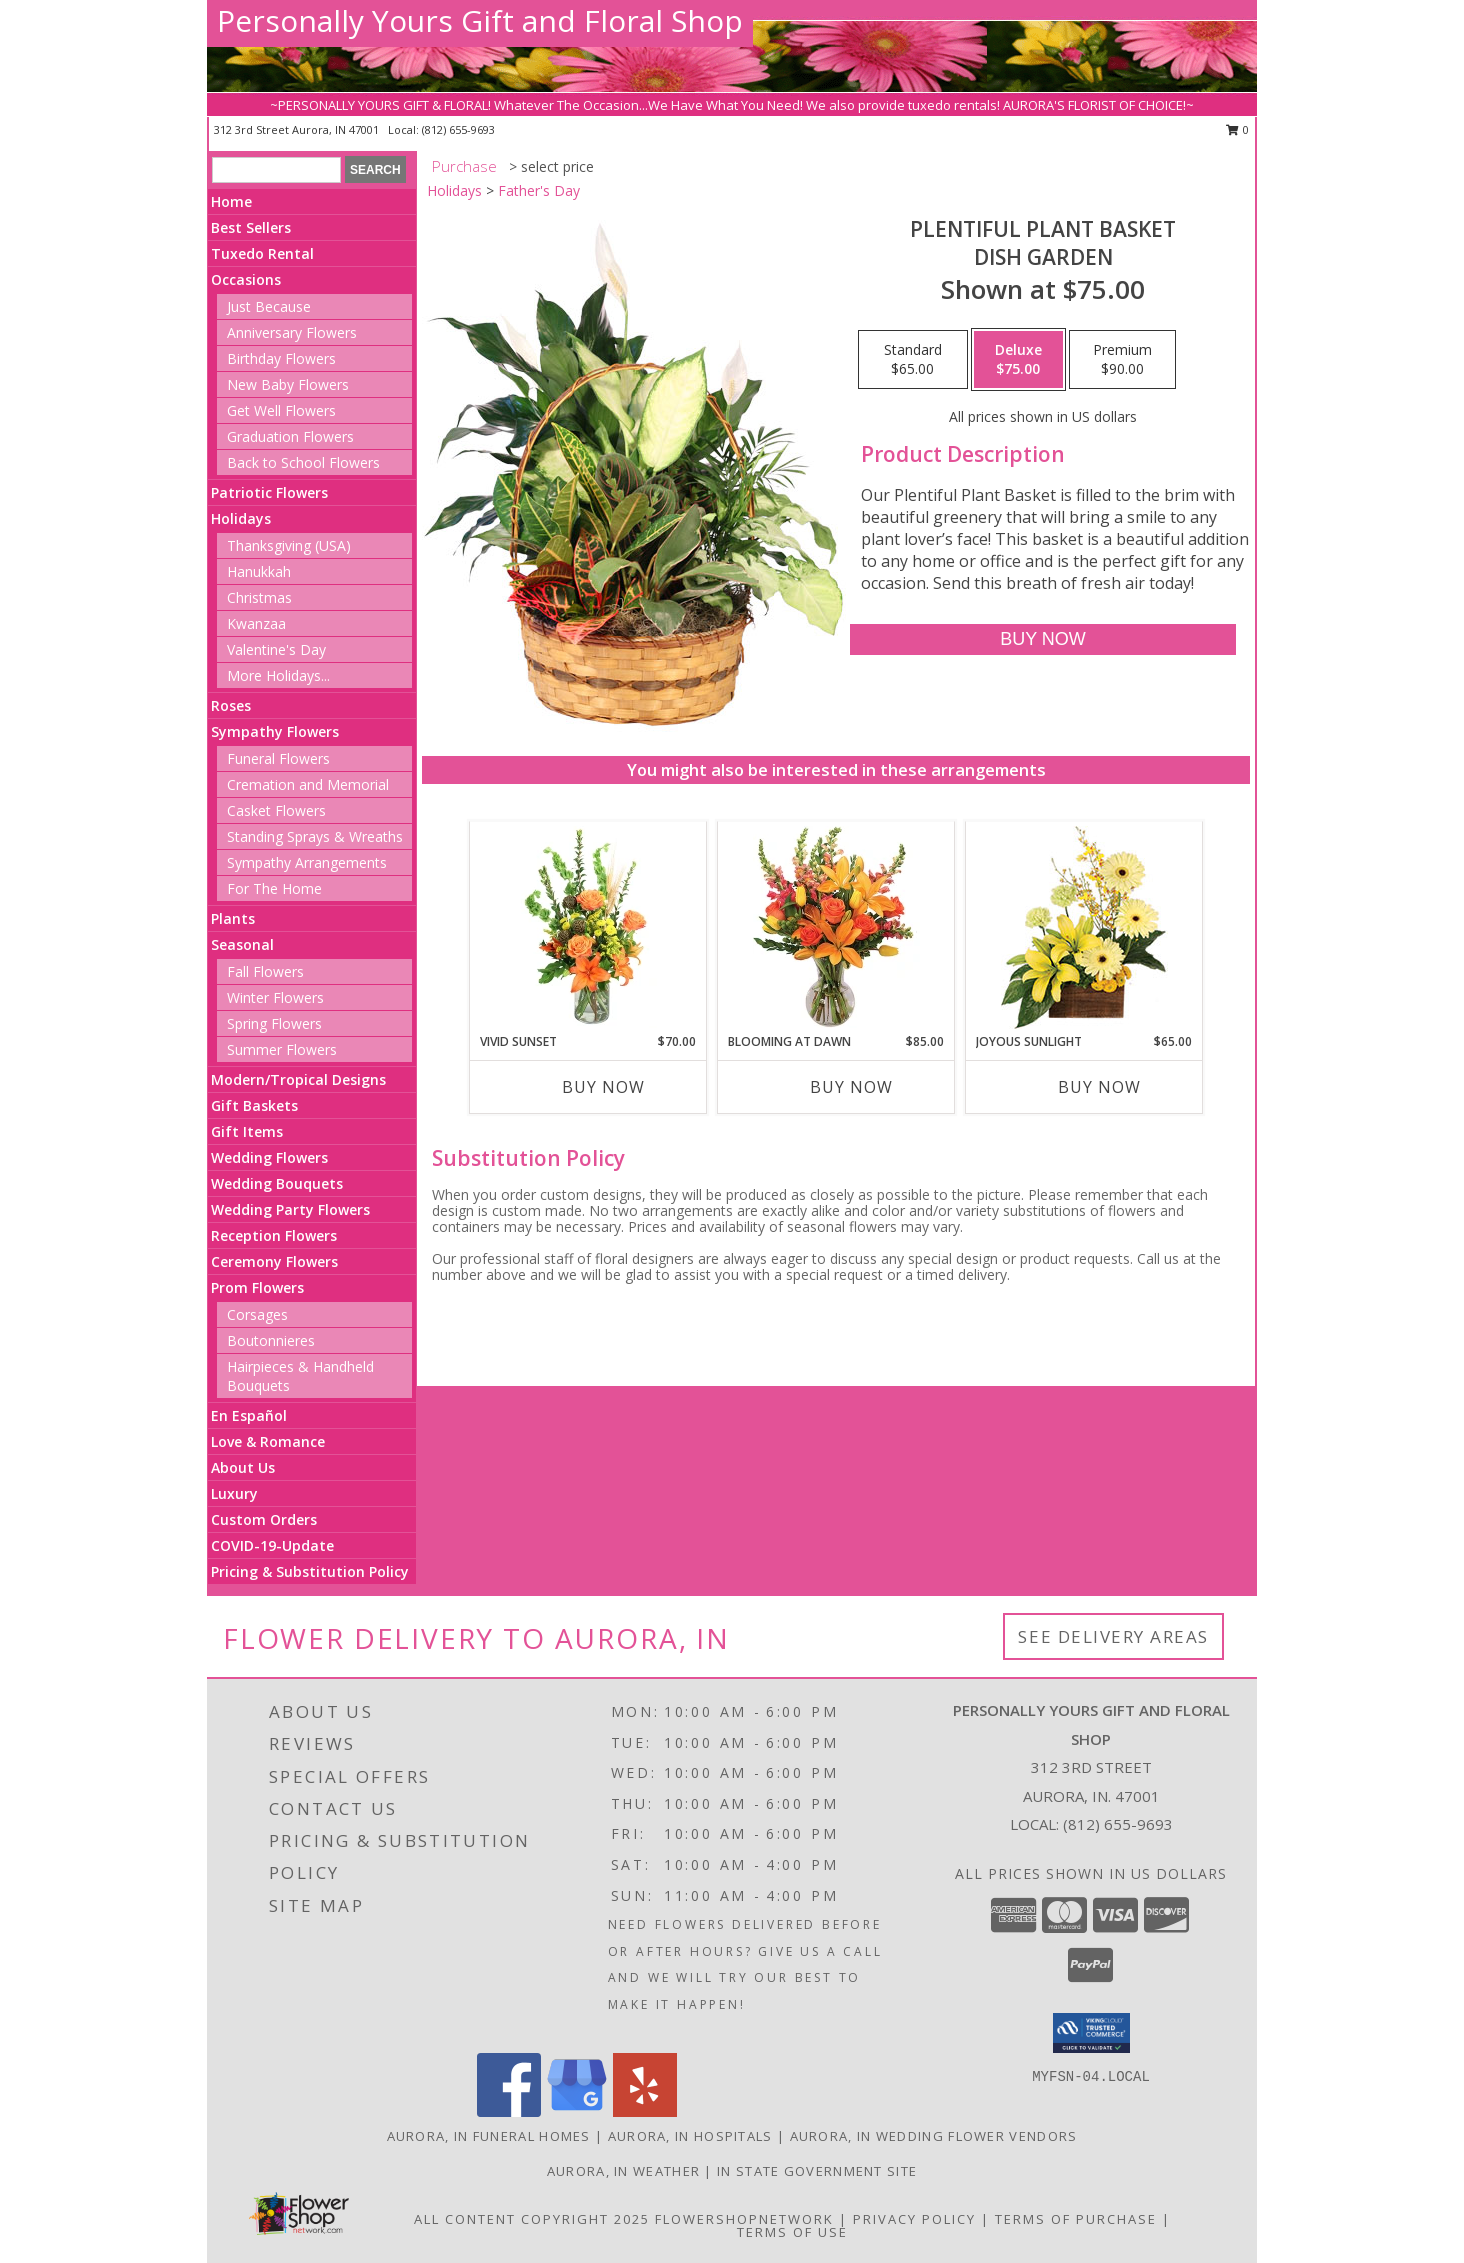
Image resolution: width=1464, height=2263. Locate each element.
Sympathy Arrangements (307, 862)
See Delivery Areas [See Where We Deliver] (1113, 1636)
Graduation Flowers (290, 436)
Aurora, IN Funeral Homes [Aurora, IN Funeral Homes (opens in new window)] (489, 2136)
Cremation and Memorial (308, 784)
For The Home (274, 888)
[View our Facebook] (509, 2111)
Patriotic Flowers (269, 492)
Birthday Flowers (281, 358)
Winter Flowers (275, 997)
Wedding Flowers (269, 1157)
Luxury (234, 1493)
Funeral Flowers (278, 758)
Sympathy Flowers (275, 731)
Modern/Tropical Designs (298, 1079)
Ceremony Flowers (274, 1261)
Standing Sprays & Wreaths (315, 836)
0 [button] (1237, 129)
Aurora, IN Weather (623, 2171)
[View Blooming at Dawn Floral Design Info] (836, 927)
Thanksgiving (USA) (289, 545)
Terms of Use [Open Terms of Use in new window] (792, 2232)
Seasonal (242, 944)
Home (231, 201)
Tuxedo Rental (262, 253)
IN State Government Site (817, 2171)
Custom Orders (264, 1519)
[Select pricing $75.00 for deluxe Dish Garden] (1018, 360)
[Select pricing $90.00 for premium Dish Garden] (1122, 360)
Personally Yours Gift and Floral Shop (480, 20)
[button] (1091, 2033)
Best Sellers (251, 227)
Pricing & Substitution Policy (310, 1571)
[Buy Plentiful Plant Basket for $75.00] (1042, 639)
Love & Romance (268, 1441)
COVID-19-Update (272, 1545)
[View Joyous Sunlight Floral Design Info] (1084, 927)
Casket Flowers (276, 810)
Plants (233, 918)
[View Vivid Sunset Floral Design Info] (588, 927)
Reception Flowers (274, 1235)
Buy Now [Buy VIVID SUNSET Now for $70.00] (603, 1087)
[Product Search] (276, 170)
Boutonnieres (271, 1340)
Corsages (257, 1314)
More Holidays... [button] (278, 675)
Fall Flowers (265, 971)
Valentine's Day (276, 649)
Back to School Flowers (303, 462)
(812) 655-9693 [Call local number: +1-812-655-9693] (458, 129)
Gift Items (247, 1131)
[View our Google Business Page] (577, 2111)
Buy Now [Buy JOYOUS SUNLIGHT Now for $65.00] (1099, 1087)
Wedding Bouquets (277, 1183)
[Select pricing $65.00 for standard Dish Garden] (913, 360)
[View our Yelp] (645, 2111)
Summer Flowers (282, 1049)
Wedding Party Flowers (290, 1209)
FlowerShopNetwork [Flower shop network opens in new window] (744, 2219)
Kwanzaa (256, 623)
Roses (231, 705)
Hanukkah (259, 571)
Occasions (246, 279)
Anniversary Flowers (292, 332)
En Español (249, 1415)
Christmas (259, 597)
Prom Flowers (257, 1287)
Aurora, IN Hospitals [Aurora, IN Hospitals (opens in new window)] (690, 2136)
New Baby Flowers (288, 384)
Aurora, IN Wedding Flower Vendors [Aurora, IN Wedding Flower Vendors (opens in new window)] (934, 2136)
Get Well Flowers (281, 410)
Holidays (241, 518)
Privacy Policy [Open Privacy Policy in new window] (914, 2219)
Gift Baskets (254, 1105)
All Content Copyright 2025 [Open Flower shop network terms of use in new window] (532, 2219)
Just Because (269, 306)
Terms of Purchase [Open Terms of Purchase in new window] (1076, 2219)
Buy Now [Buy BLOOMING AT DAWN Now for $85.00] (851, 1087)
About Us (243, 1467)
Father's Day (539, 190)
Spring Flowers (274, 1023)
